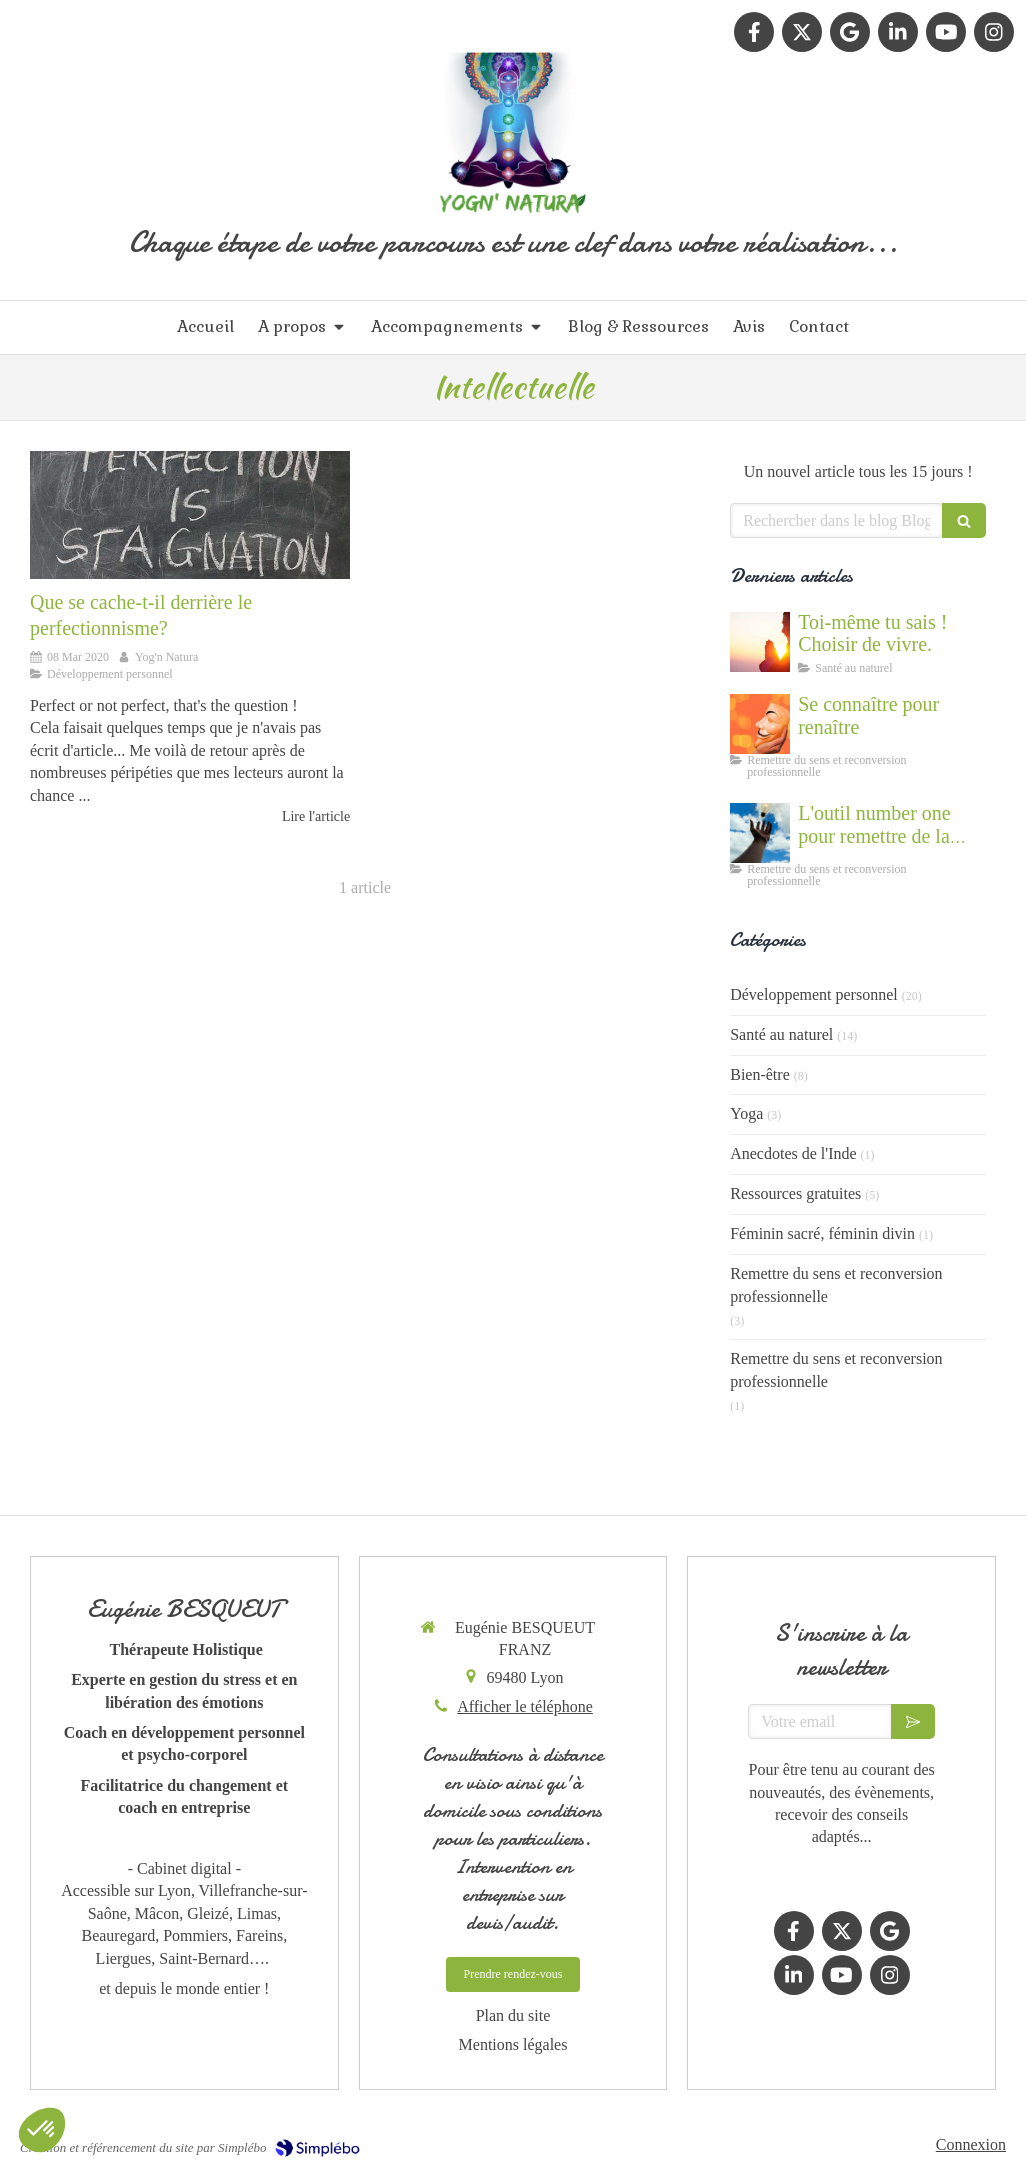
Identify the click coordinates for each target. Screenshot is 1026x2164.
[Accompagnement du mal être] (760, 833)
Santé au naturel (781, 1034)
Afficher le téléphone (525, 1706)
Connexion (971, 2144)
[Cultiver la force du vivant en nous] (760, 642)
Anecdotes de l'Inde (793, 1153)
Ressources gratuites (795, 1193)
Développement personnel (814, 994)
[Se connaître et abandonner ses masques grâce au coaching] (760, 724)
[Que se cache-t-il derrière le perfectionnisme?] (190, 515)
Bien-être (760, 1074)
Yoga (746, 1113)
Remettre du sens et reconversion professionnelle (836, 1285)
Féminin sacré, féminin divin (822, 1233)
